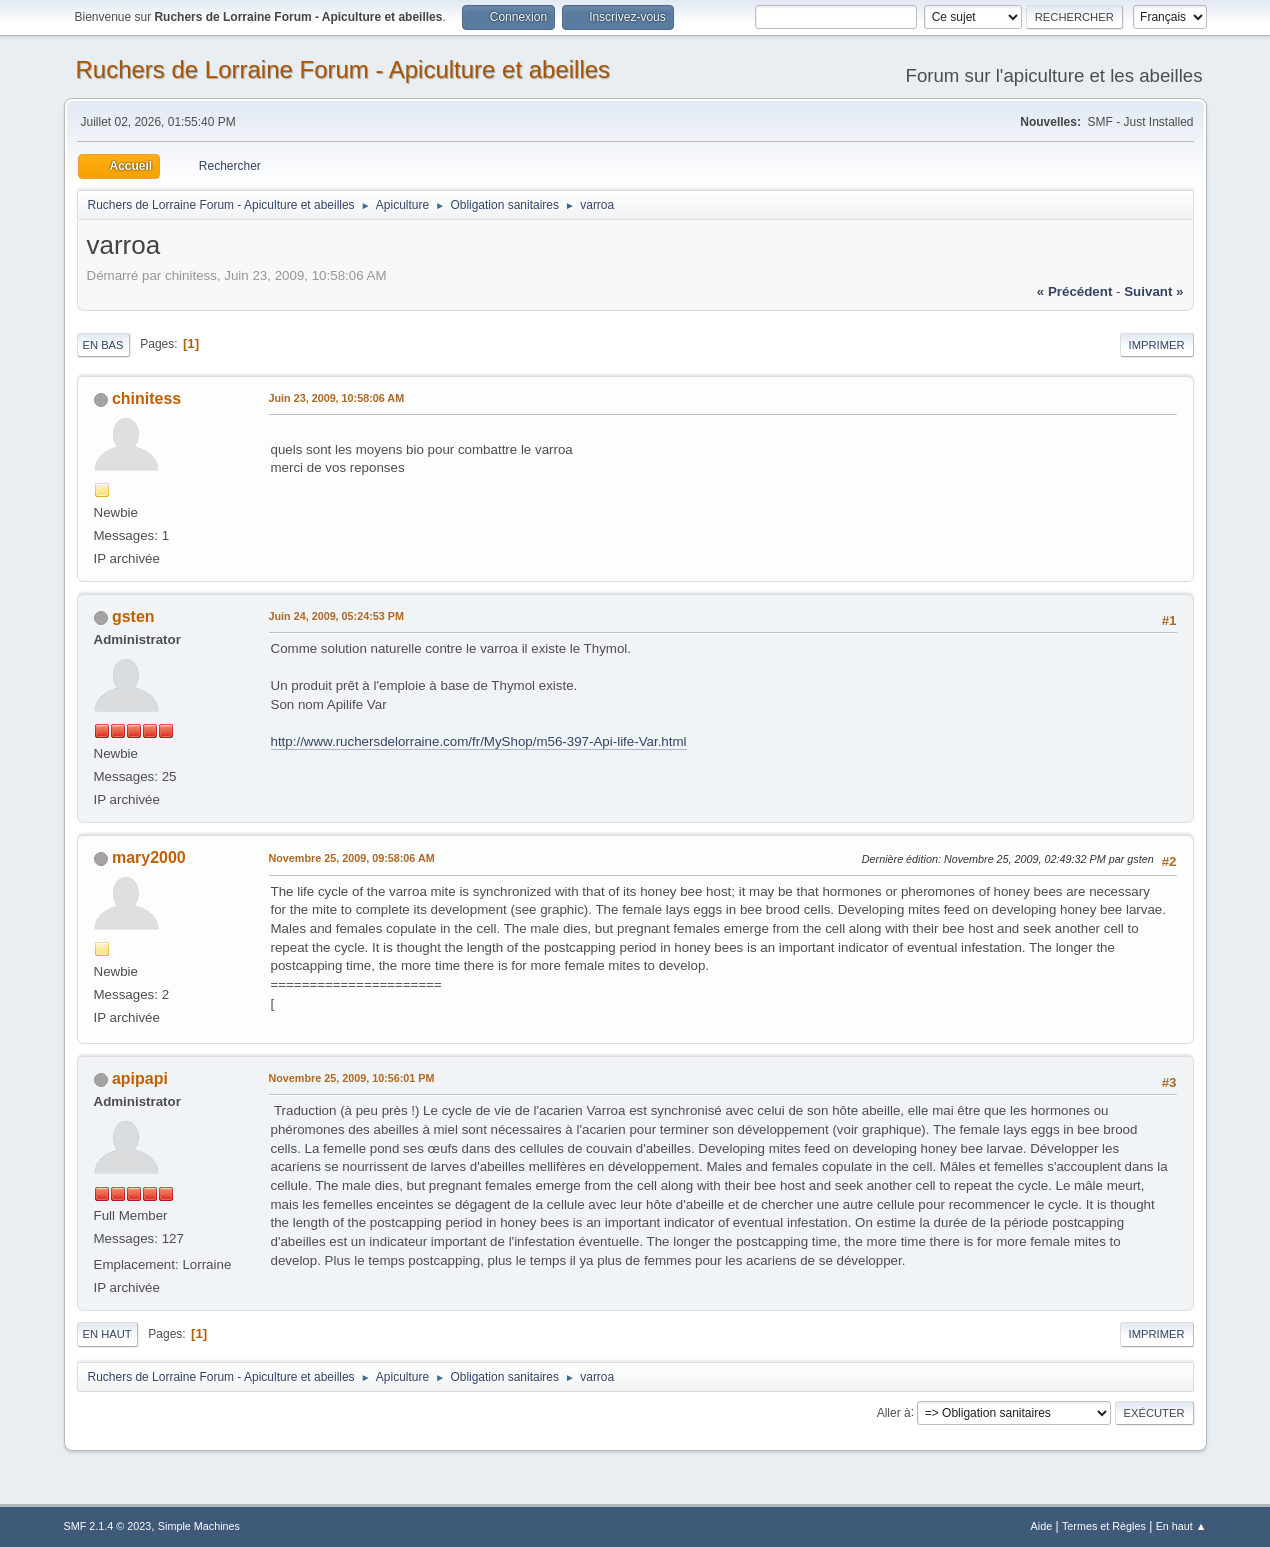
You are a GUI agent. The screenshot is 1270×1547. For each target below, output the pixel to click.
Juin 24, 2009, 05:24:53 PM (336, 616)
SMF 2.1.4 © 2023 (108, 1526)
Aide (1042, 1526)
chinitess (146, 398)
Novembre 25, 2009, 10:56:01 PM (352, 1078)
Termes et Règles (1104, 1526)
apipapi (140, 1078)
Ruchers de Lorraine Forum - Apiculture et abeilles (343, 69)
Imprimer (1157, 345)
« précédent (1075, 291)
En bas (103, 345)
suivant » (1153, 291)
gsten (133, 616)
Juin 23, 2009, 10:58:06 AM (337, 398)
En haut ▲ (1181, 1526)
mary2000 (149, 857)
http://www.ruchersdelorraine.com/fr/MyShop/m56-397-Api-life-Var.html (479, 741)
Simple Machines (199, 1526)
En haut (107, 1334)
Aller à (894, 1412)
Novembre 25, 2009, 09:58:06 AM (352, 858)
